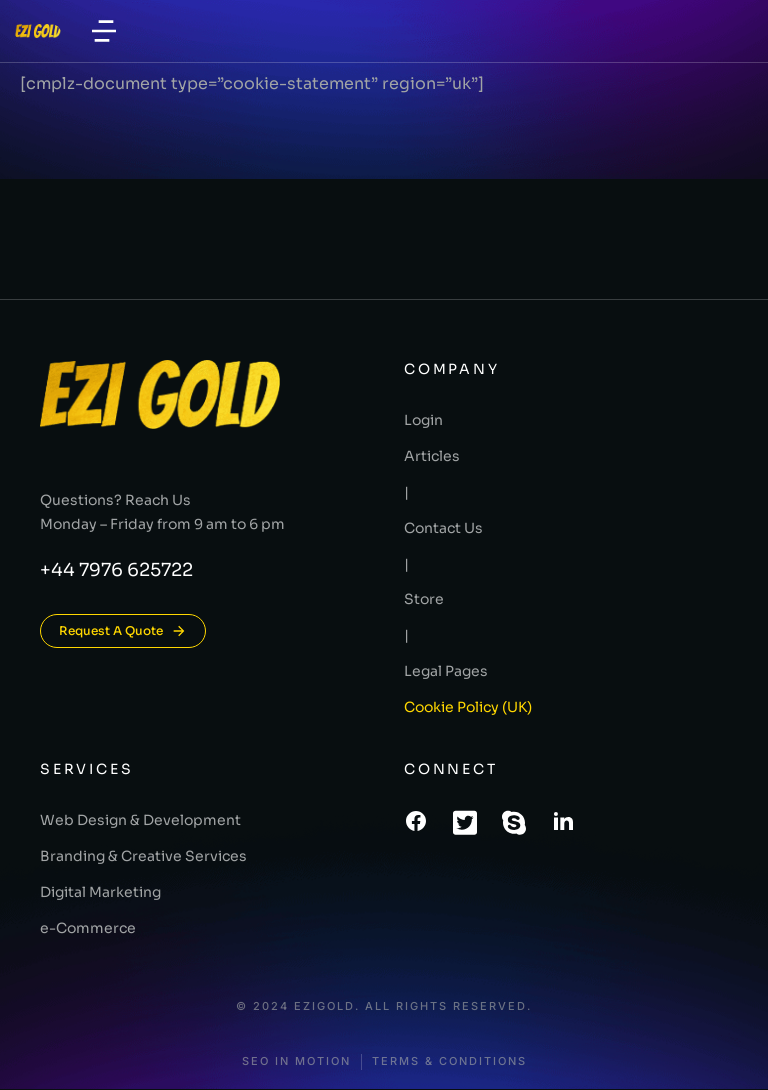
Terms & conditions (449, 1061)
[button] (104, 31)
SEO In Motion (296, 1061)
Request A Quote (123, 631)
